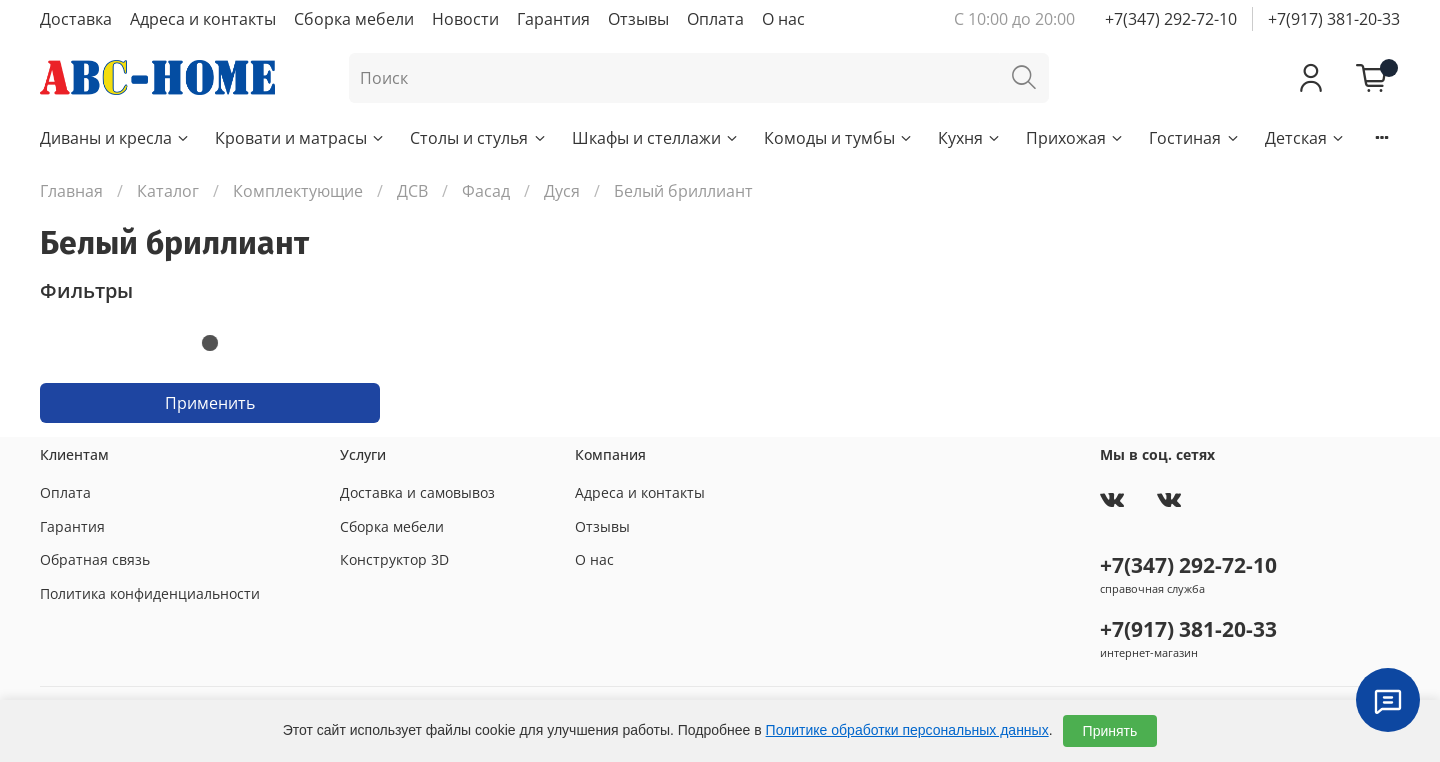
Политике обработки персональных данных (907, 730)
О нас (783, 19)
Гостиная (1194, 138)
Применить (210, 403)
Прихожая (1075, 138)
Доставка (76, 19)
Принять (1110, 731)
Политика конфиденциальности (150, 593)
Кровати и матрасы (300, 138)
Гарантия (553, 19)
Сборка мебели (354, 19)
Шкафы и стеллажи (656, 138)
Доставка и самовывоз (417, 492)
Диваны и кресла (115, 138)
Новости (465, 19)
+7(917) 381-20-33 (1334, 19)
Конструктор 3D (394, 559)
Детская (1305, 138)
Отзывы (638, 19)
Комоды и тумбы (839, 138)
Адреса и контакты (203, 19)
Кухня (970, 138)
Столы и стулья (478, 138)
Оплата (715, 19)
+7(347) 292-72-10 (1171, 19)
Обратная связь (95, 559)
